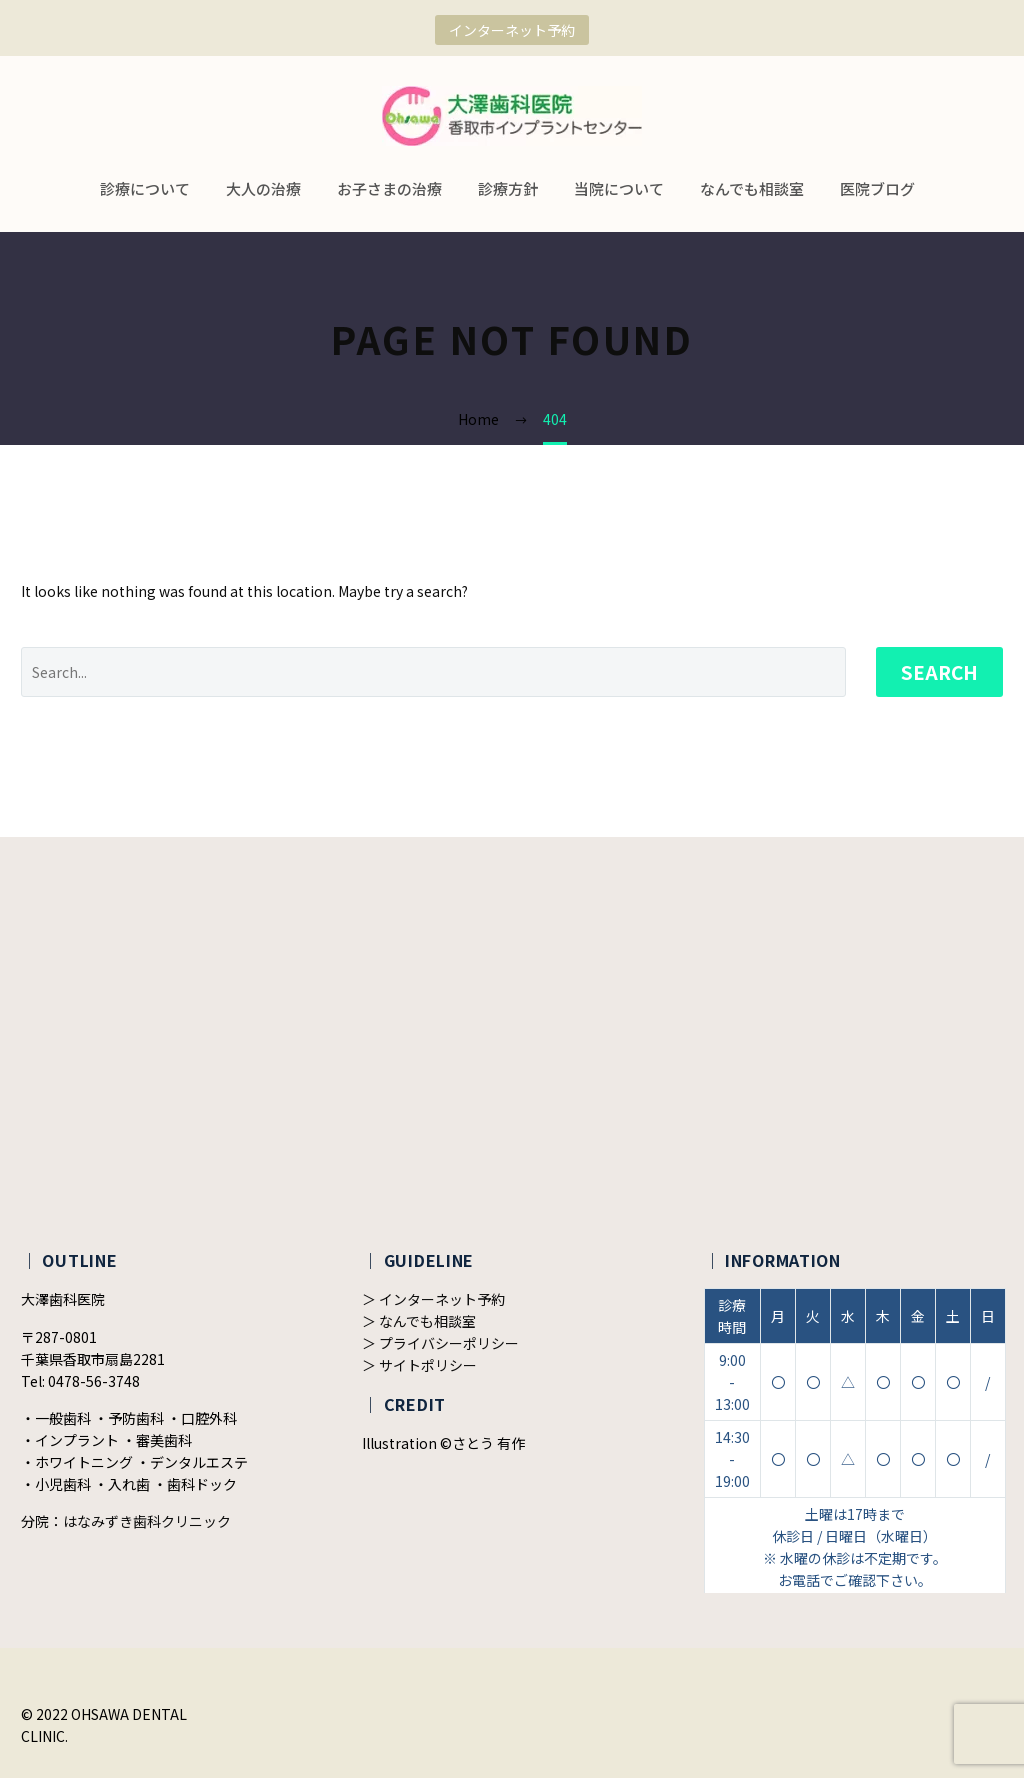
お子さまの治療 (389, 189)
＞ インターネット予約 (433, 1299)
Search (939, 671)
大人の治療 (263, 189)
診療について (145, 189)
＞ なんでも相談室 (419, 1321)
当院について (619, 189)
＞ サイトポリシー (419, 1365)
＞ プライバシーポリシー (440, 1343)
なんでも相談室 (752, 189)
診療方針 (508, 189)
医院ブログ (877, 189)
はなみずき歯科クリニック (147, 1521)
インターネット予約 (512, 30)
